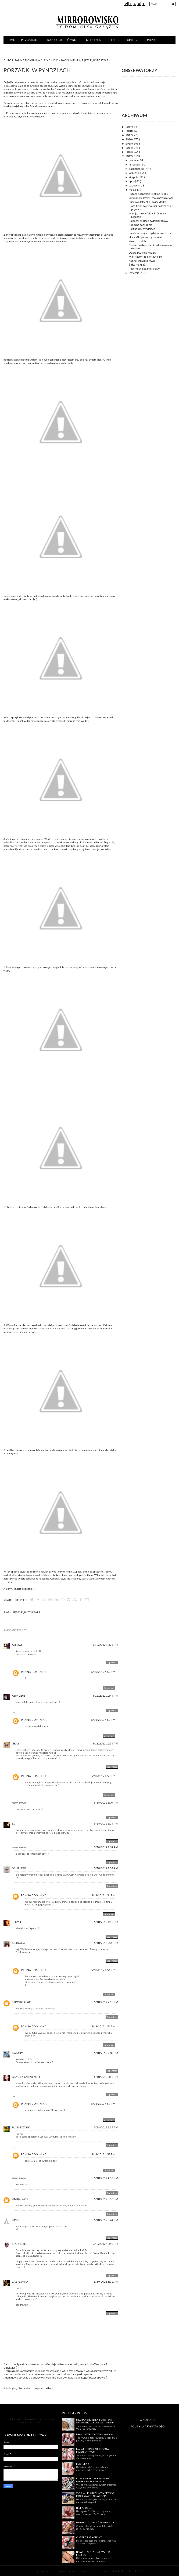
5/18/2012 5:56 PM (106, 2199)
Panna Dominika (33, 1671)
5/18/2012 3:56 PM (106, 2127)
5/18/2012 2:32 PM (106, 2053)
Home (11, 39)
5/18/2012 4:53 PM (103, 1776)
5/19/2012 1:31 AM (106, 2281)
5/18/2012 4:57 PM (103, 2103)
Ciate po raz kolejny (89, 2537)
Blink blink (82, 2463)
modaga (18, 1942)
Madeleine (20, 2243)
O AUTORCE (148, 2419)
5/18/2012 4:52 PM (103, 1671)
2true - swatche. (138, 241)
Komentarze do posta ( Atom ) (36, 2388)
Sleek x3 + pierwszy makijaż (145, 237)
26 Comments (71, 60)
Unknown (20, 2199)
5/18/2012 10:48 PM (105, 2243)
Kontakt (150, 39)
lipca (132, 181)
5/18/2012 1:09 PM (106, 1802)
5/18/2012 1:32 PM (106, 1847)
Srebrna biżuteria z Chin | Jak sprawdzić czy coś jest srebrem (96, 2421)
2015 (129, 143)
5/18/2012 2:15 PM (106, 2002)
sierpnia (134, 177)
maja (132, 189)
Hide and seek (84, 2507)
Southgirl (20, 1868)
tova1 (16, 1921)
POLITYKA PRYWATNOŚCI (147, 2426)
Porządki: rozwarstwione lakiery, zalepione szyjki (92, 2480)
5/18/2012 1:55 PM (106, 1921)
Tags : (7, 1612)
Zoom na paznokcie (140, 224)
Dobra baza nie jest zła (142, 252)
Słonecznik (21, 2127)
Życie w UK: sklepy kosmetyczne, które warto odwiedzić (95, 2495)
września (134, 172)
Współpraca (16, 47)
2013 (129, 151)
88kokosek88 (21, 2002)
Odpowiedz (111, 1662)
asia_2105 (18, 1695)
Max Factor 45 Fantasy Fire (145, 256)
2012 (129, 156)
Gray (15, 1743)
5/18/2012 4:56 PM (103, 1969)
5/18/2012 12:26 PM (105, 1644)
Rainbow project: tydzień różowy (148, 220)
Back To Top (128, 2570)
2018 (129, 130)
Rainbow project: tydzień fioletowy (150, 233)
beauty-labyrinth (26, 2076)
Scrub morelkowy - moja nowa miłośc (151, 197)
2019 (129, 126)
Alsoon (17, 1644)
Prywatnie (29, 39)
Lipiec (16, 2220)
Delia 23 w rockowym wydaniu (95, 2434)
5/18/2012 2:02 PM (106, 1942)
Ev (13, 1823)
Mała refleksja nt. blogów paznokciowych (92, 2450)
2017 (129, 135)
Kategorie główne (61, 39)
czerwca (134, 185)
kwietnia (134, 272)
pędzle (88, 60)
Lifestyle (93, 39)
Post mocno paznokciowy (144, 268)
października (137, 168)
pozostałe (103, 60)
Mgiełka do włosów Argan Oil (95, 2522)
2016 (129, 139)
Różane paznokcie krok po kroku (148, 193)
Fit (113, 39)
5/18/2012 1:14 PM (106, 1823)
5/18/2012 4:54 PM (103, 1895)
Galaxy (17, 2053)
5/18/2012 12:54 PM (105, 1743)
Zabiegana (20, 2281)
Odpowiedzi (22, 1665)
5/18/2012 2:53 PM (106, 2076)
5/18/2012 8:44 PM (106, 2220)
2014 (129, 147)
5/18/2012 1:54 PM (106, 1868)
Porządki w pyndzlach (142, 228)
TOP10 (129, 39)
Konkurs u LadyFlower (142, 260)
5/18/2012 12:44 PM (105, 1695)
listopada (135, 164)
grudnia (133, 160)
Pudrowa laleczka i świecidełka (147, 201)
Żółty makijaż (137, 264)
